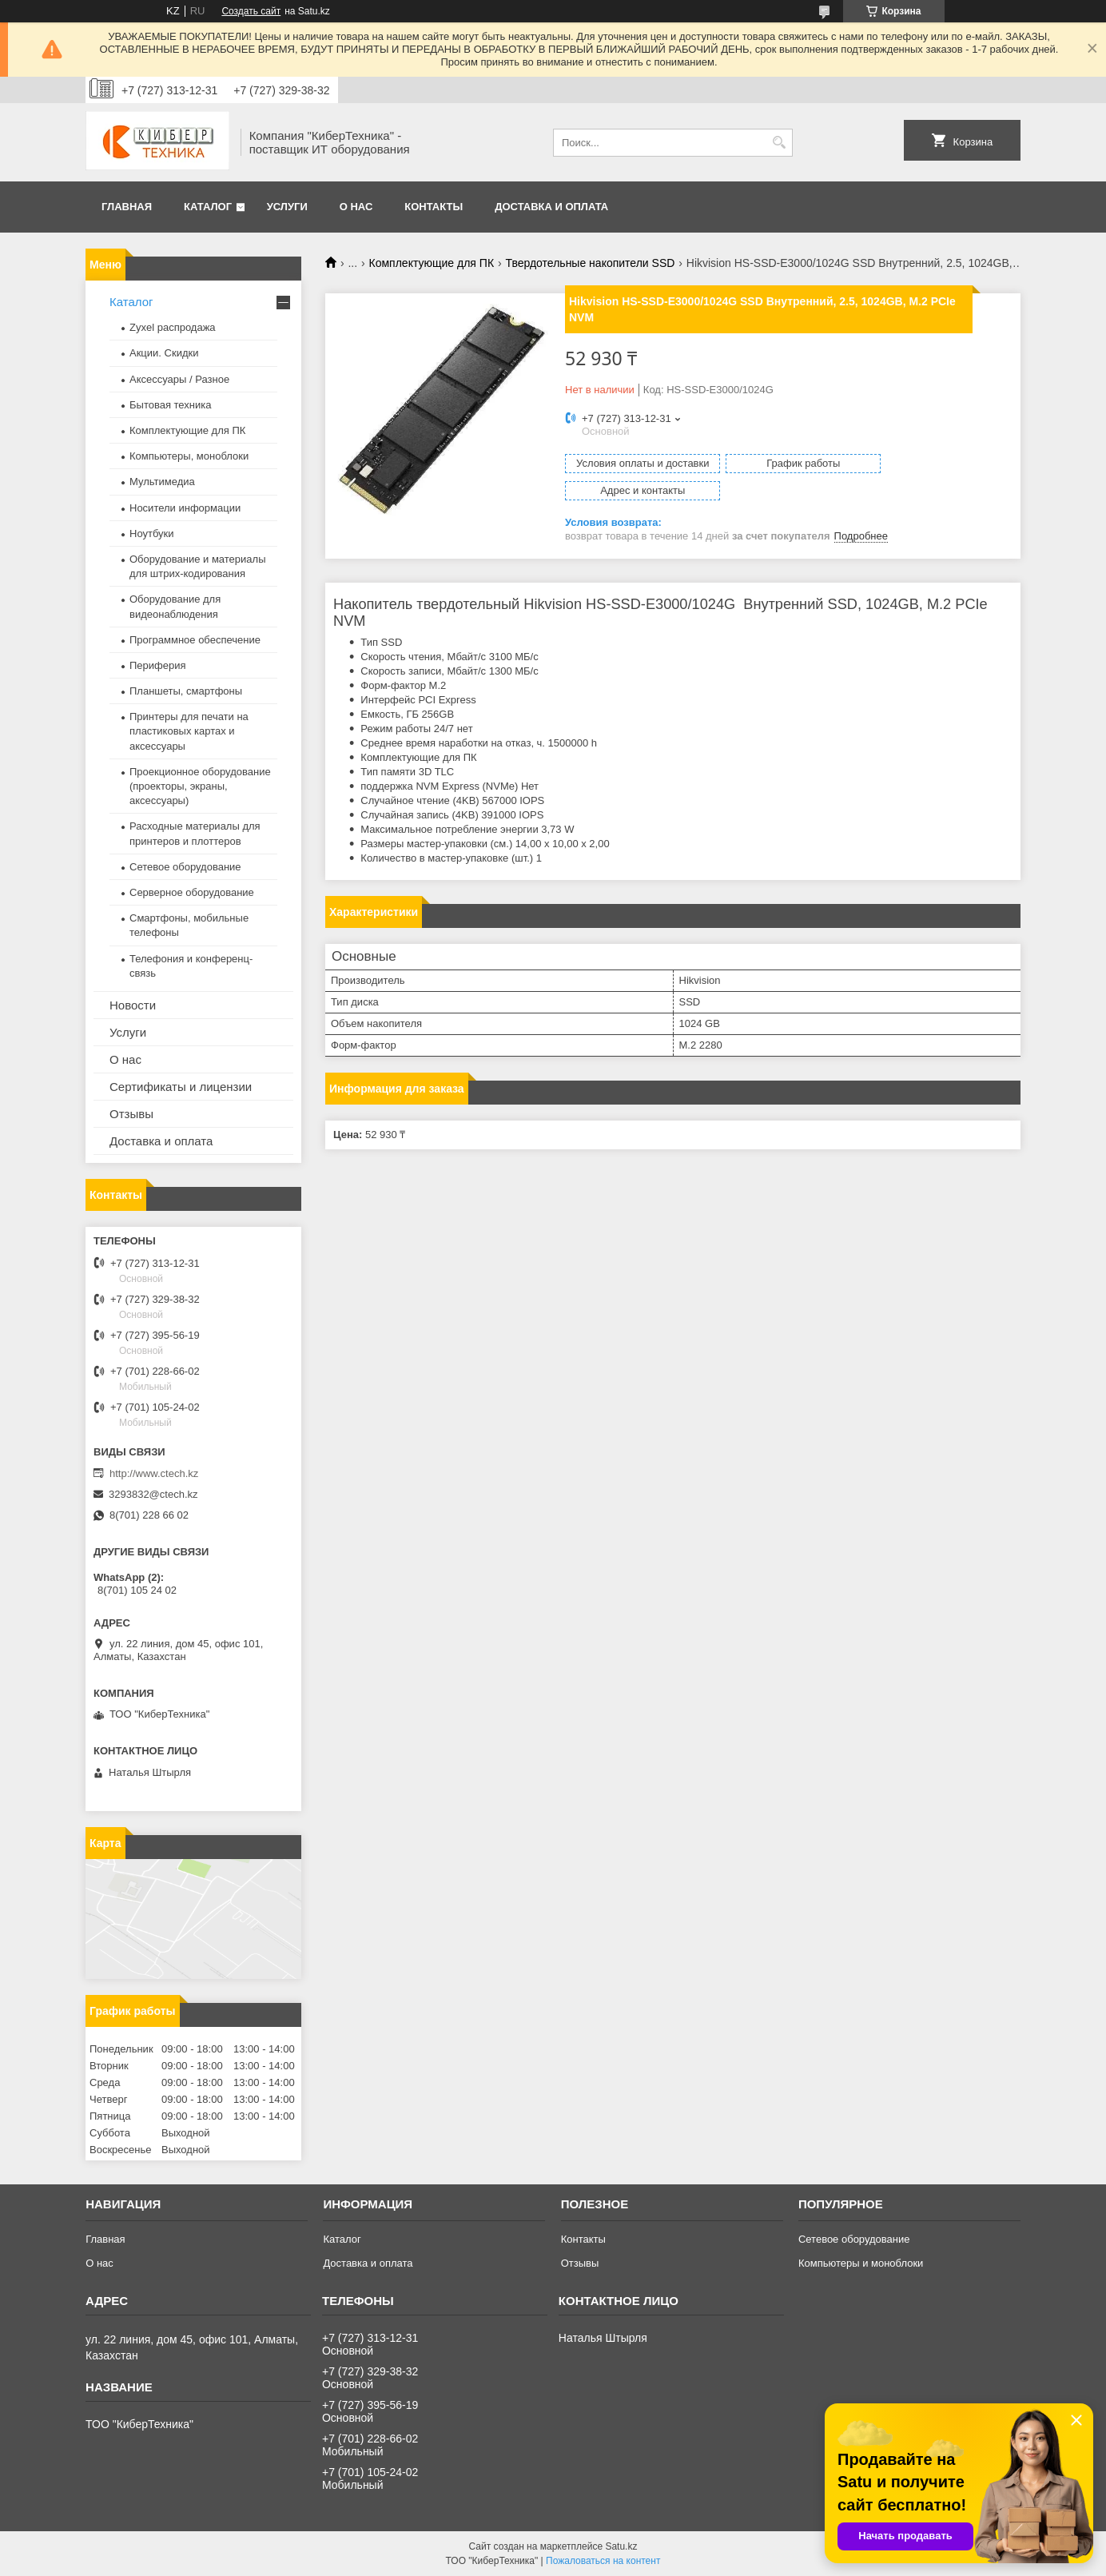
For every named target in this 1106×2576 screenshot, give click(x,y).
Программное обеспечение (195, 640)
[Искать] (779, 143)
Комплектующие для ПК (432, 263)
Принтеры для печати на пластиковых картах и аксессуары (189, 731)
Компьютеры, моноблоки (189, 456)
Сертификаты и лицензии (180, 1086)
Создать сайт (250, 11)
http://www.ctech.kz (153, 1473)
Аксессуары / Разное (179, 379)
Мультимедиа (162, 482)
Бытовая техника (170, 405)
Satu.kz (621, 2546)
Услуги (287, 207)
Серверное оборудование (191, 892)
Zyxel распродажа (172, 327)
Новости (132, 1005)
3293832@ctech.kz (153, 1494)
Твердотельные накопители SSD (589, 263)
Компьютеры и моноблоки (860, 2263)
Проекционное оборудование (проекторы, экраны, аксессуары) (200, 786)
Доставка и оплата (551, 207)
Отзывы (131, 1114)
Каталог (208, 207)
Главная (126, 207)
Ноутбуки (151, 533)
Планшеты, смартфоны (185, 691)
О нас (356, 207)
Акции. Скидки (163, 353)
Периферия (157, 665)
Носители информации (185, 508)
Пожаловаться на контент (603, 2560)
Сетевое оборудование (185, 867)
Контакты (433, 207)
